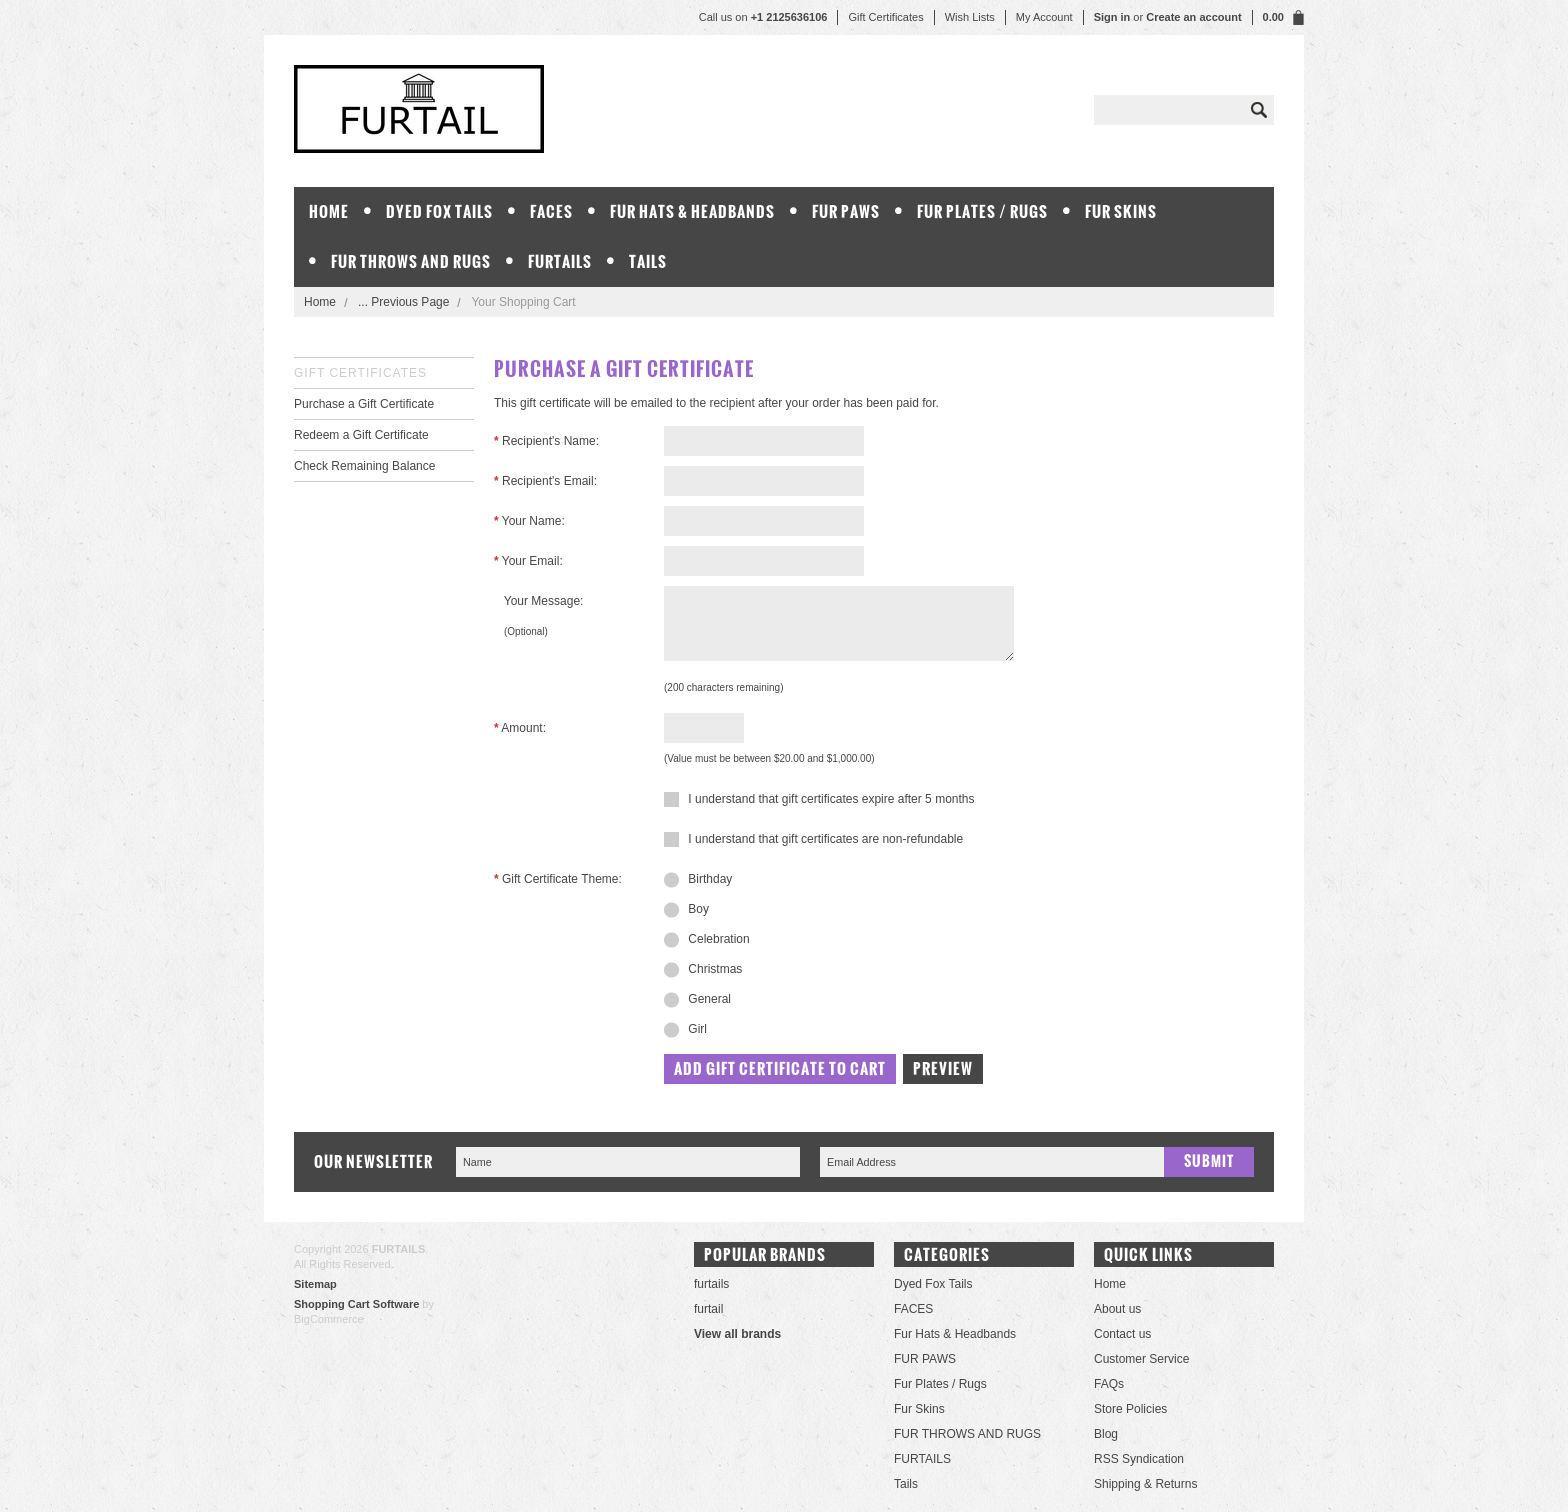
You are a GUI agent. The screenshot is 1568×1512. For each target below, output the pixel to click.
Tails (648, 261)
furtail (708, 1309)
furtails (711, 1284)
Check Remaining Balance (364, 466)
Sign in (1112, 17)
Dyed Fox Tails (439, 211)
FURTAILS (560, 261)
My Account (1044, 17)
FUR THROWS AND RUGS (411, 261)
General (697, 1000)
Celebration (707, 940)
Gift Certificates (885, 17)
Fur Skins (1121, 211)
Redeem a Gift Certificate (361, 435)
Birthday (698, 880)
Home (320, 302)
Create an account (1193, 17)
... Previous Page (403, 302)
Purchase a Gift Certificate (364, 404)
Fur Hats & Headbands (692, 211)
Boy (686, 910)
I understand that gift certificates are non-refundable (813, 839)
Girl (685, 1030)
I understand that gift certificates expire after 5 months (819, 799)
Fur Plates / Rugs (982, 211)
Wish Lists (970, 17)
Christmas (703, 970)
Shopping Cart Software (356, 1304)
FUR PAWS (846, 211)
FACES (551, 211)
